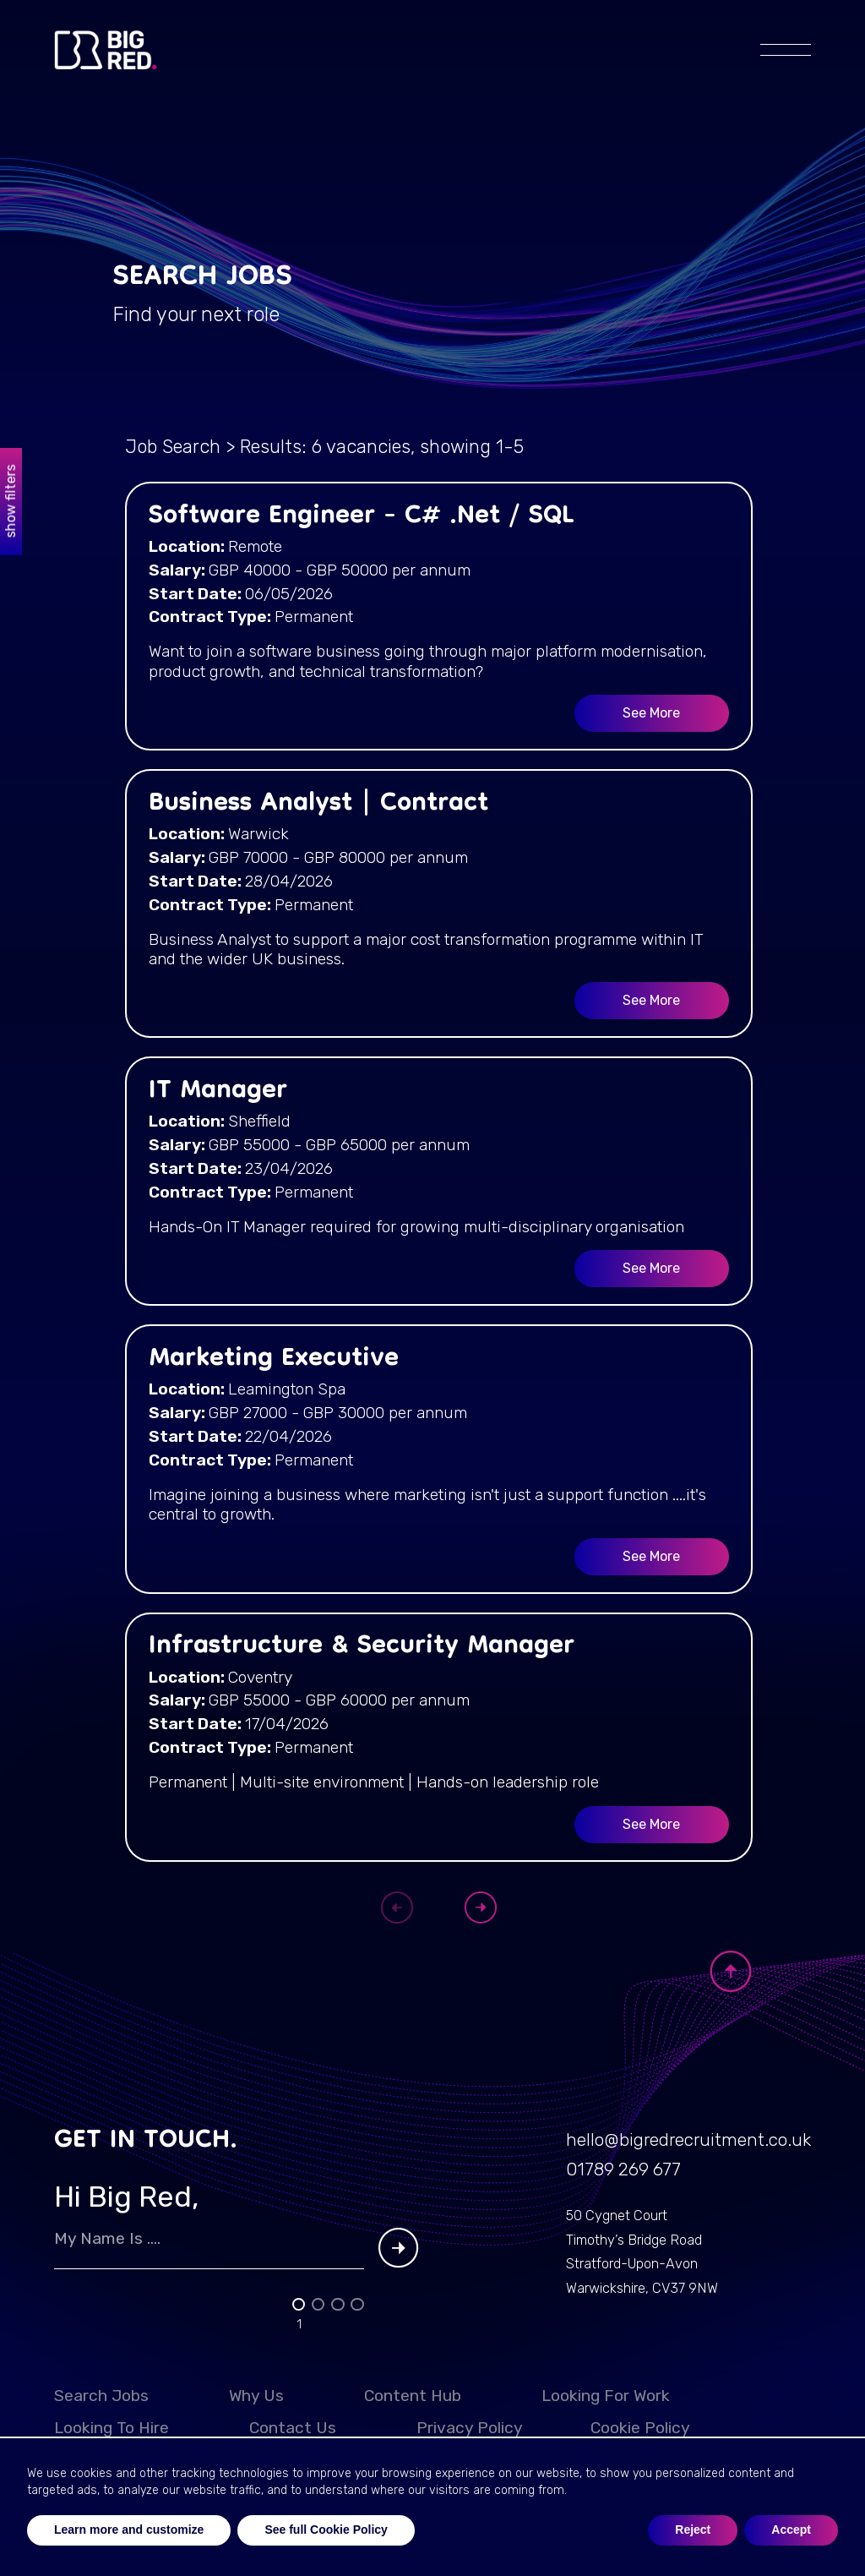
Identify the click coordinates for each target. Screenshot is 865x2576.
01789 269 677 (599, 2189)
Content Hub (412, 2418)
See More (651, 715)
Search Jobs (101, 2418)
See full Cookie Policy (326, 2529)
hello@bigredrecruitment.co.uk (673, 2157)
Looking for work (605, 2418)
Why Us (256, 2418)
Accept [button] (791, 2529)
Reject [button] (692, 2529)
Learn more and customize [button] (129, 2529)
